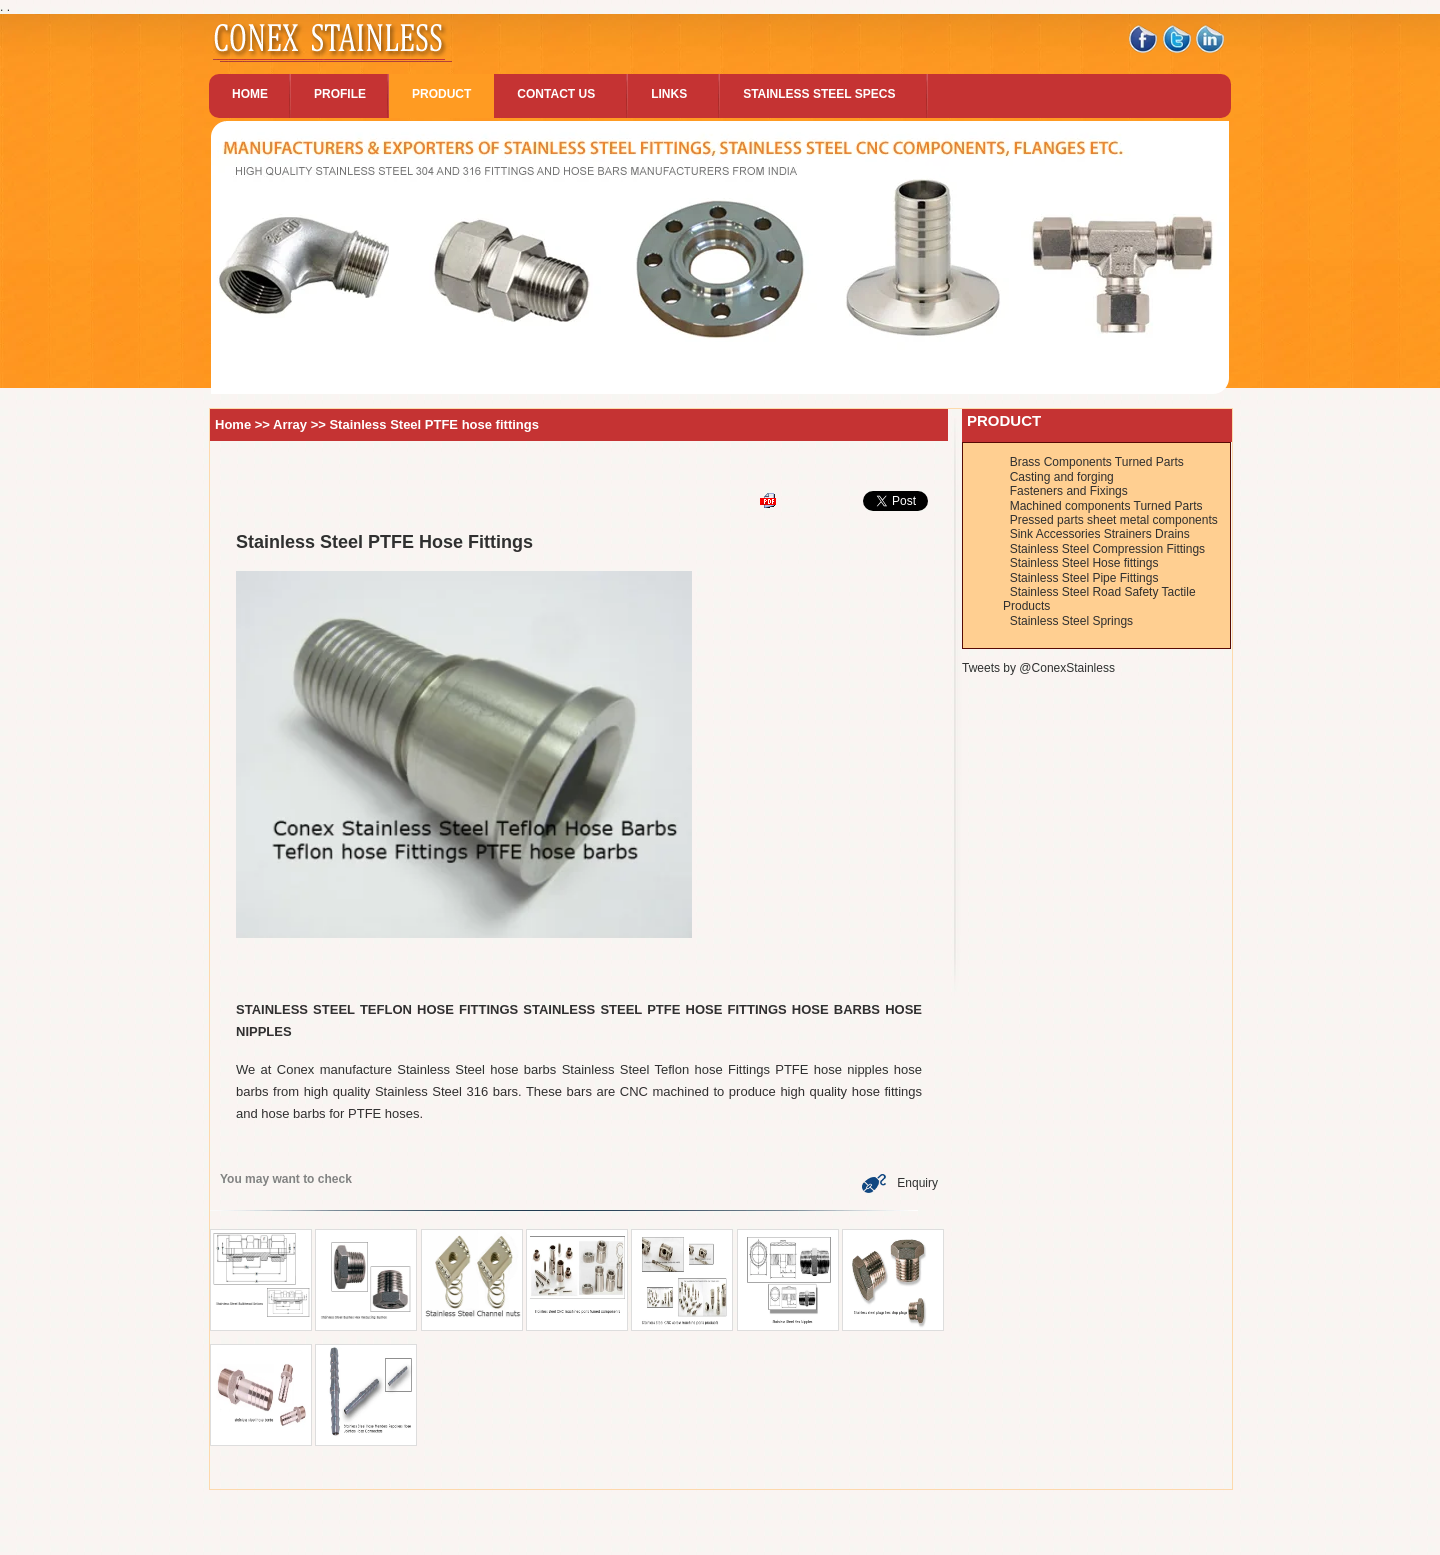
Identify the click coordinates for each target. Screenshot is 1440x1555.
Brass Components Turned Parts (1097, 462)
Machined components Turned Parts (1106, 506)
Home (233, 424)
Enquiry (900, 1183)
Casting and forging (1062, 477)
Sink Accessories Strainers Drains (1100, 534)
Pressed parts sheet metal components (1114, 520)
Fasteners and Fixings (1069, 491)
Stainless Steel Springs (1071, 621)
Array (292, 424)
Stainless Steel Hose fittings (1084, 563)
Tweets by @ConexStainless (1038, 668)
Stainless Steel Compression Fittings (1107, 549)
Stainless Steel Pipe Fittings (1084, 578)
